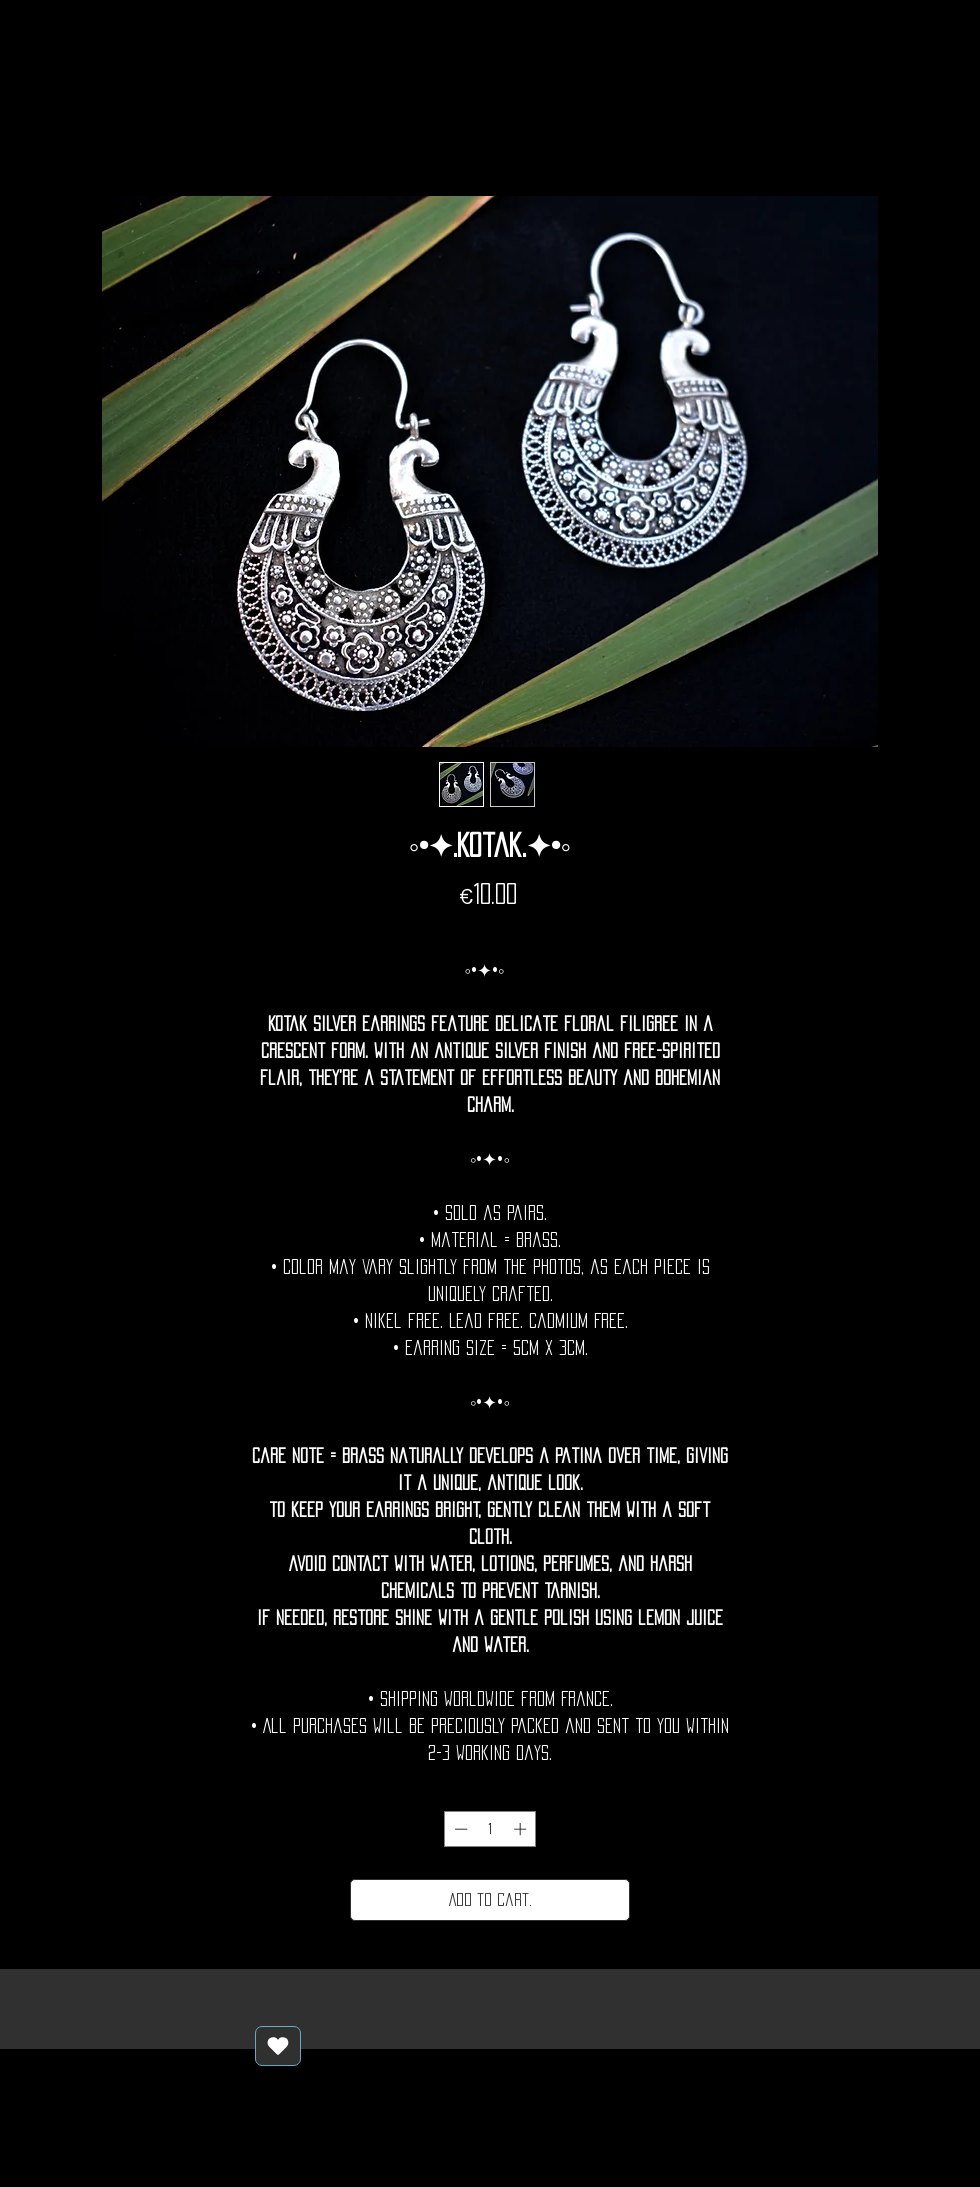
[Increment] (522, 1829)
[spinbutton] (490, 1829)
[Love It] (278, 2046)
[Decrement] (459, 1829)
